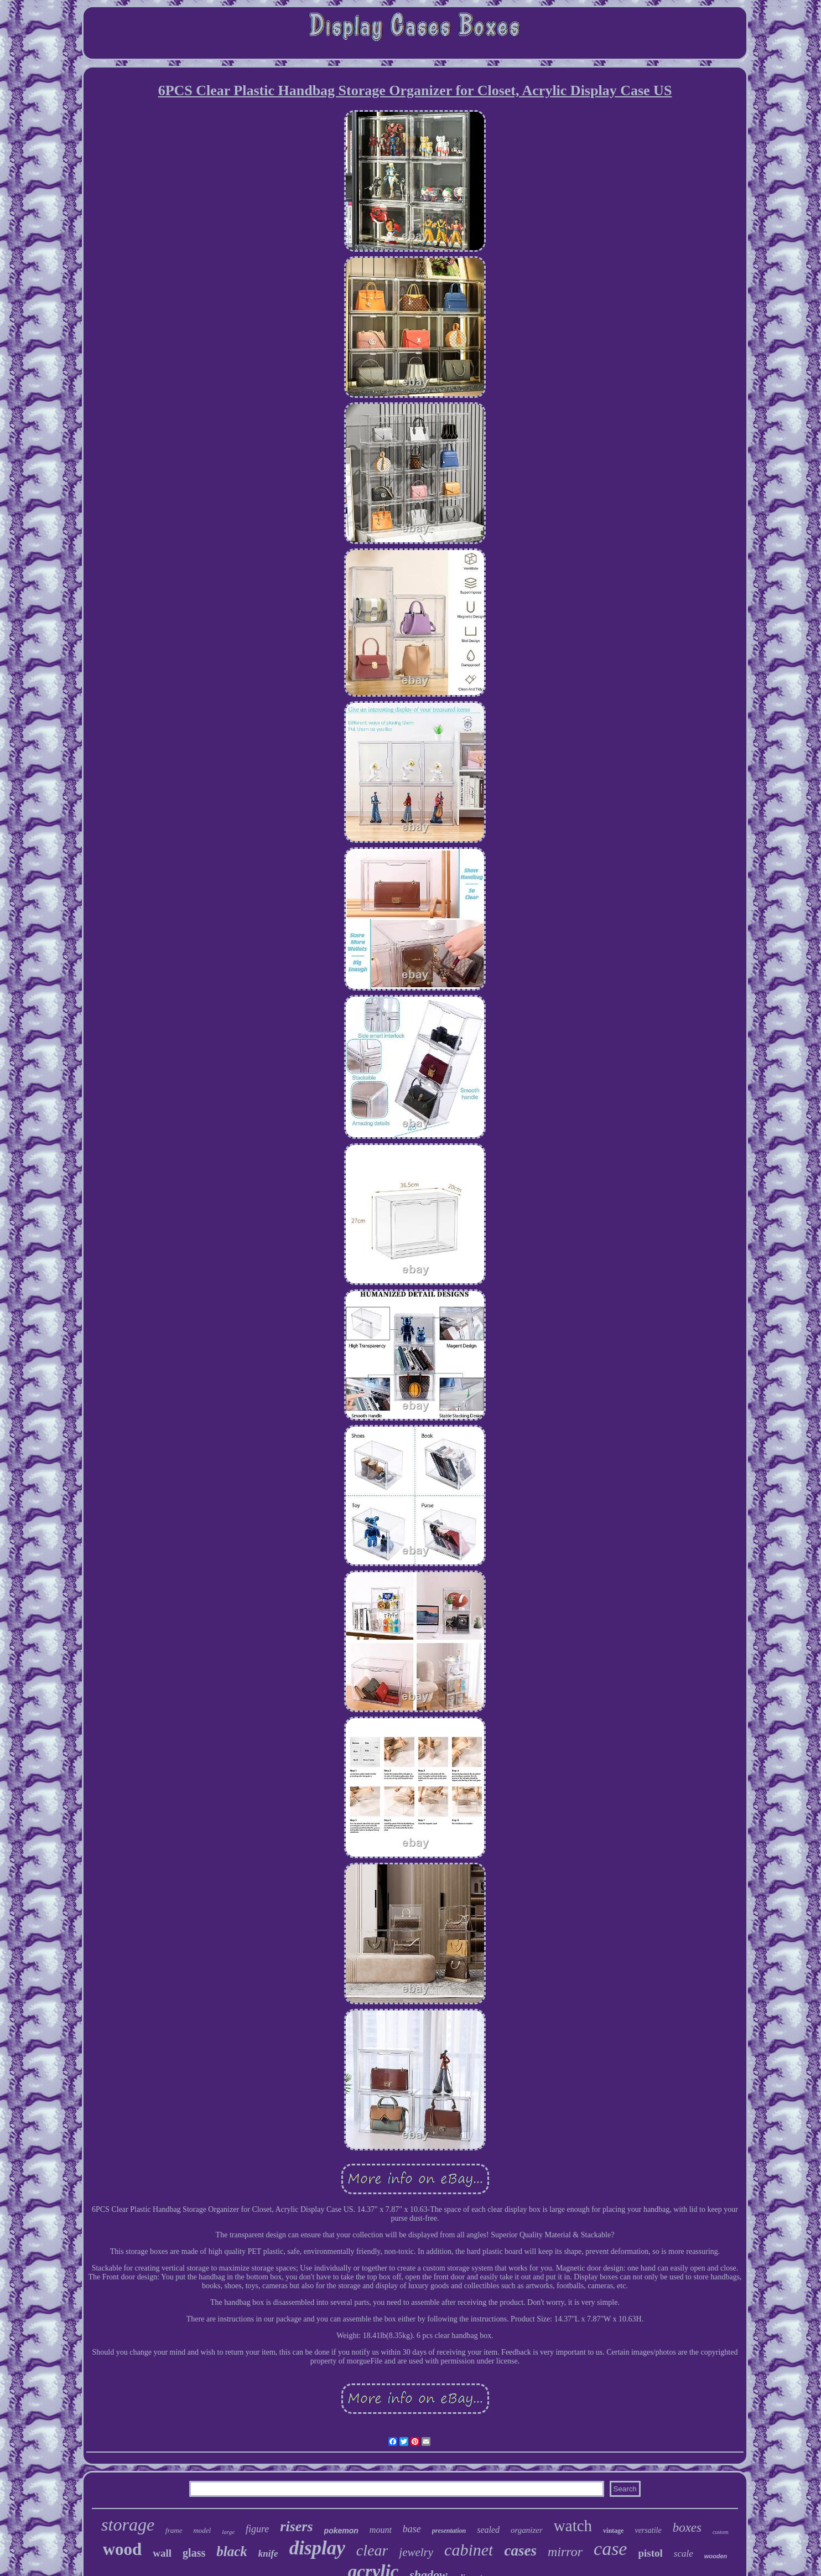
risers (296, 2526)
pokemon (341, 2530)
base (412, 2528)
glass (194, 2553)
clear (372, 2550)
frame (173, 2530)
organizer (527, 2530)
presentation (449, 2530)
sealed (488, 2529)
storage (127, 2524)
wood (122, 2549)
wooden (716, 2556)
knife (268, 2553)
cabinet (468, 2550)
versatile (648, 2530)
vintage (613, 2530)
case (610, 2548)
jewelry (416, 2552)
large (228, 2531)
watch (573, 2525)
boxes (687, 2527)
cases (520, 2550)
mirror (565, 2551)
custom (721, 2532)
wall (162, 2553)
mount (381, 2529)
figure (257, 2528)
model (202, 2530)
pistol (650, 2553)
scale (683, 2553)
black (231, 2551)
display (317, 2548)
